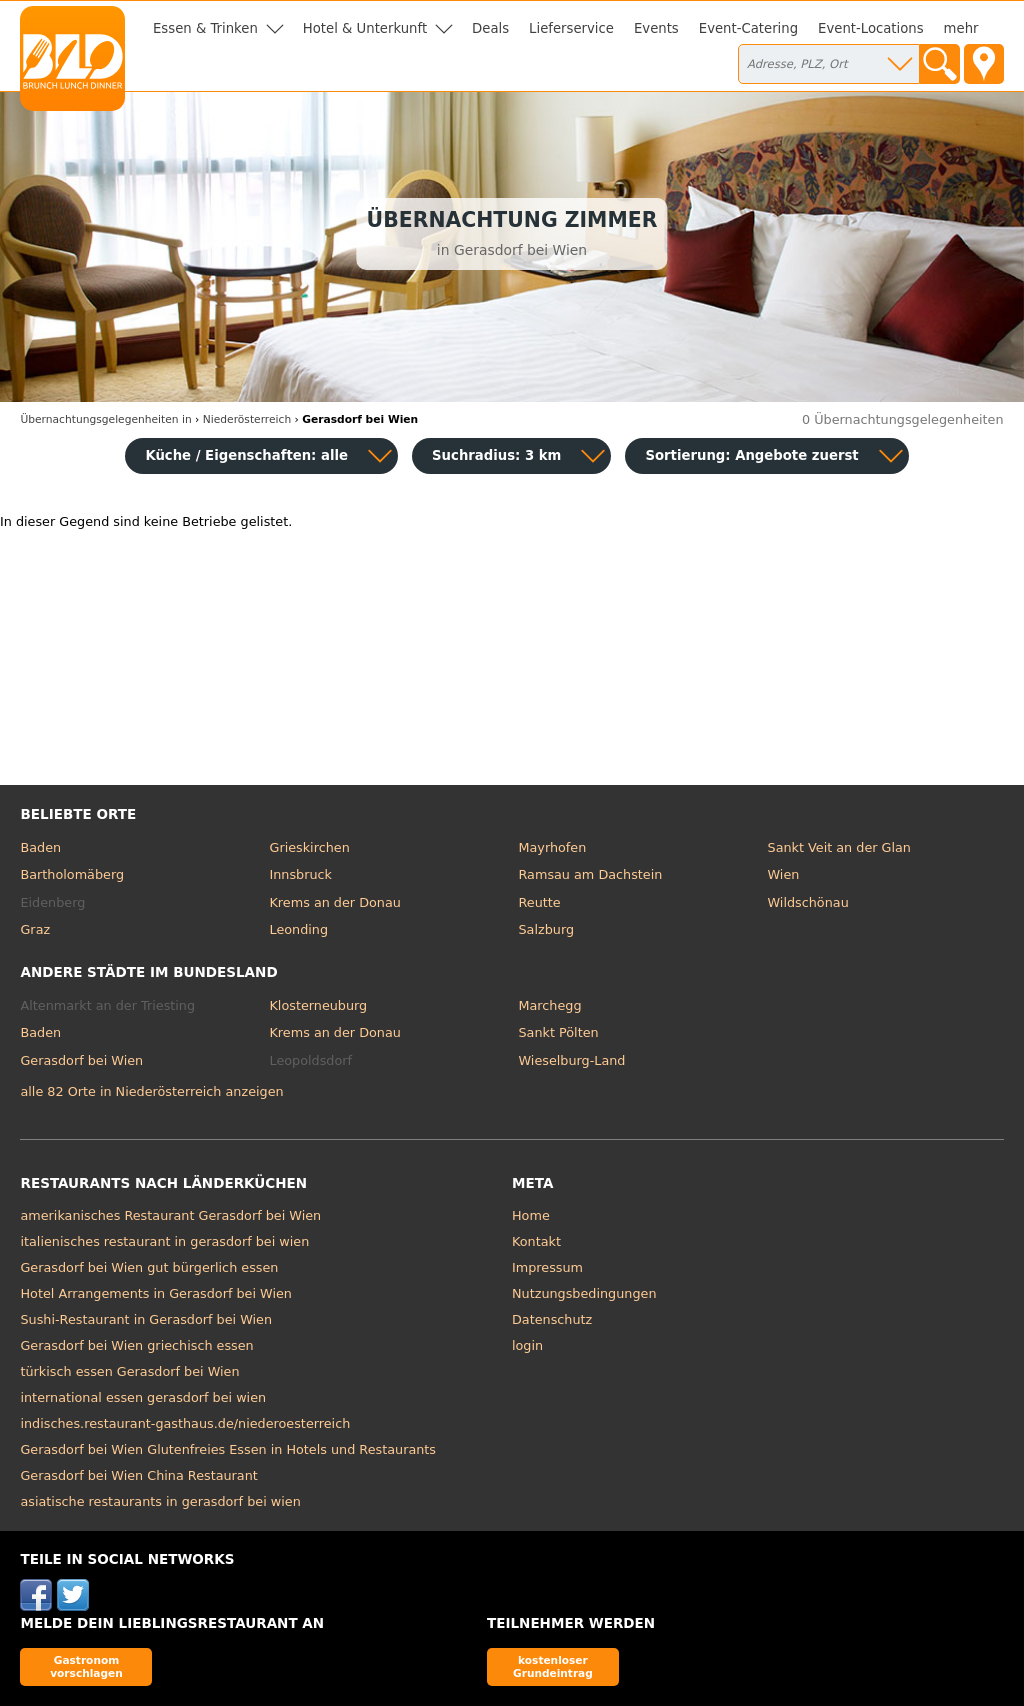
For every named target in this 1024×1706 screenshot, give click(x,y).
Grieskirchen (309, 847)
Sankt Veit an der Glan (839, 847)
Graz (35, 929)
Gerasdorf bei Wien (81, 1060)
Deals (490, 28)
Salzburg (547, 929)
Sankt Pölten (559, 1032)
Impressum (547, 1267)
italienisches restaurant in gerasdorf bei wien (164, 1241)
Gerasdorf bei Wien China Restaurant (138, 1475)
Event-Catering (748, 28)
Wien (784, 874)
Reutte (540, 902)
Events (656, 28)
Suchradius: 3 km (496, 455)
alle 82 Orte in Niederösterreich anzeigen (151, 1091)
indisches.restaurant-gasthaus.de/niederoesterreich (185, 1423)
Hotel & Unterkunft (365, 28)
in (105, 419)
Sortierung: (751, 455)
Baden (40, 847)
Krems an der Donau (334, 902)
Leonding (298, 929)
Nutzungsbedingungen (584, 1293)
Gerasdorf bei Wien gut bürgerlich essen (149, 1267)
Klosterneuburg (318, 1005)
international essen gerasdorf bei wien (143, 1397)
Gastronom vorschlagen (86, 1666)
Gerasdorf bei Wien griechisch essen (136, 1345)
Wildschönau (808, 902)
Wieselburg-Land (572, 1060)
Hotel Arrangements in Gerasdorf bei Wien (155, 1293)
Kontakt (536, 1241)
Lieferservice (571, 28)
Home (531, 1215)
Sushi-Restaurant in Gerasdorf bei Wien (146, 1319)
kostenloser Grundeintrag (553, 1666)
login (527, 1345)
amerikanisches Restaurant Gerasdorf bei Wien (170, 1215)
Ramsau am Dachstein (591, 874)
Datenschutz (552, 1319)
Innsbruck (300, 874)
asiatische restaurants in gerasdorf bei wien (160, 1501)
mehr (961, 28)
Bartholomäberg (72, 874)
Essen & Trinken (205, 28)
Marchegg (550, 1005)
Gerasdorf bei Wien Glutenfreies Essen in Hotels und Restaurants (228, 1449)
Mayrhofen (553, 847)
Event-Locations (871, 28)
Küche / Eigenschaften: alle (246, 455)
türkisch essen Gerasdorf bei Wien (129, 1371)
